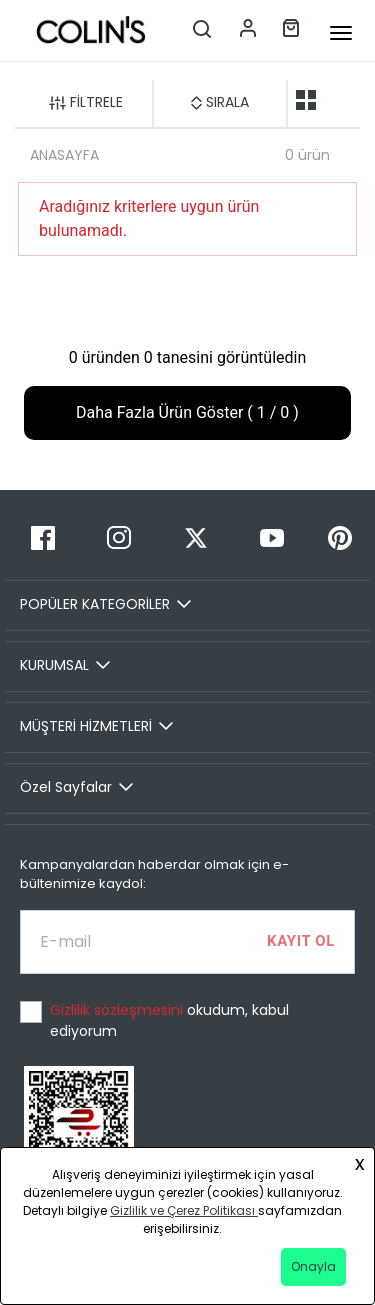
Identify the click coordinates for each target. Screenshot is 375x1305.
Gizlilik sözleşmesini (118, 1010)
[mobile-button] (341, 33)
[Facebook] (43, 537)
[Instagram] (119, 537)
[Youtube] (272, 537)
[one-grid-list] (338, 100)
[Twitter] (195, 537)
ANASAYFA (64, 155)
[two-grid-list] (306, 100)
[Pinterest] (340, 537)
